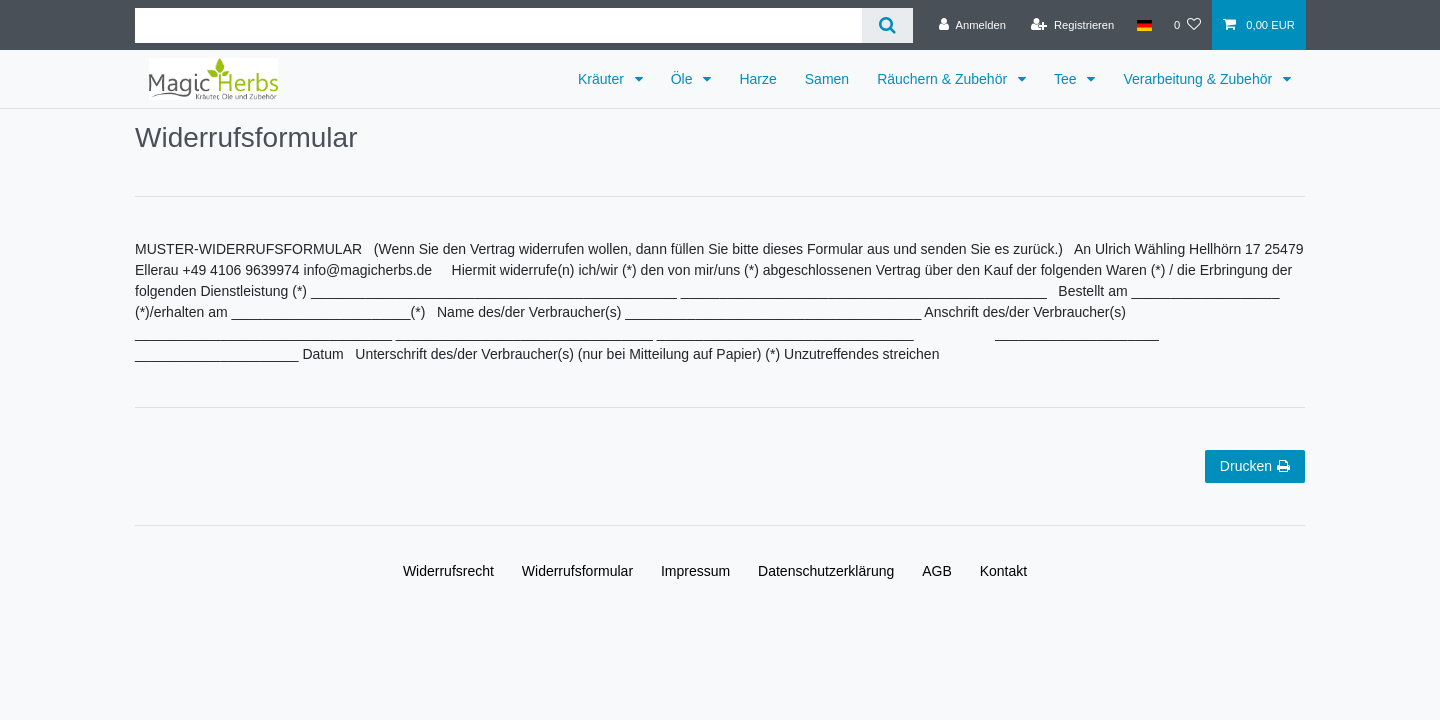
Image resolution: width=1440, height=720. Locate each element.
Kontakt (1003, 571)
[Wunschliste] (1187, 25)
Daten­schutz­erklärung (826, 571)
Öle (684, 79)
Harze (757, 79)
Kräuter (603, 79)
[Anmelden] (972, 25)
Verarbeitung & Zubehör (1199, 79)
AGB (937, 571)
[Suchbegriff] (498, 25)
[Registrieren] (1072, 25)
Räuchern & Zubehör (944, 79)
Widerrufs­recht (448, 571)
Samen (827, 79)
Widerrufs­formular (577, 571)
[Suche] (887, 25)
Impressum (695, 571)
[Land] (1143, 25)
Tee (1067, 79)
